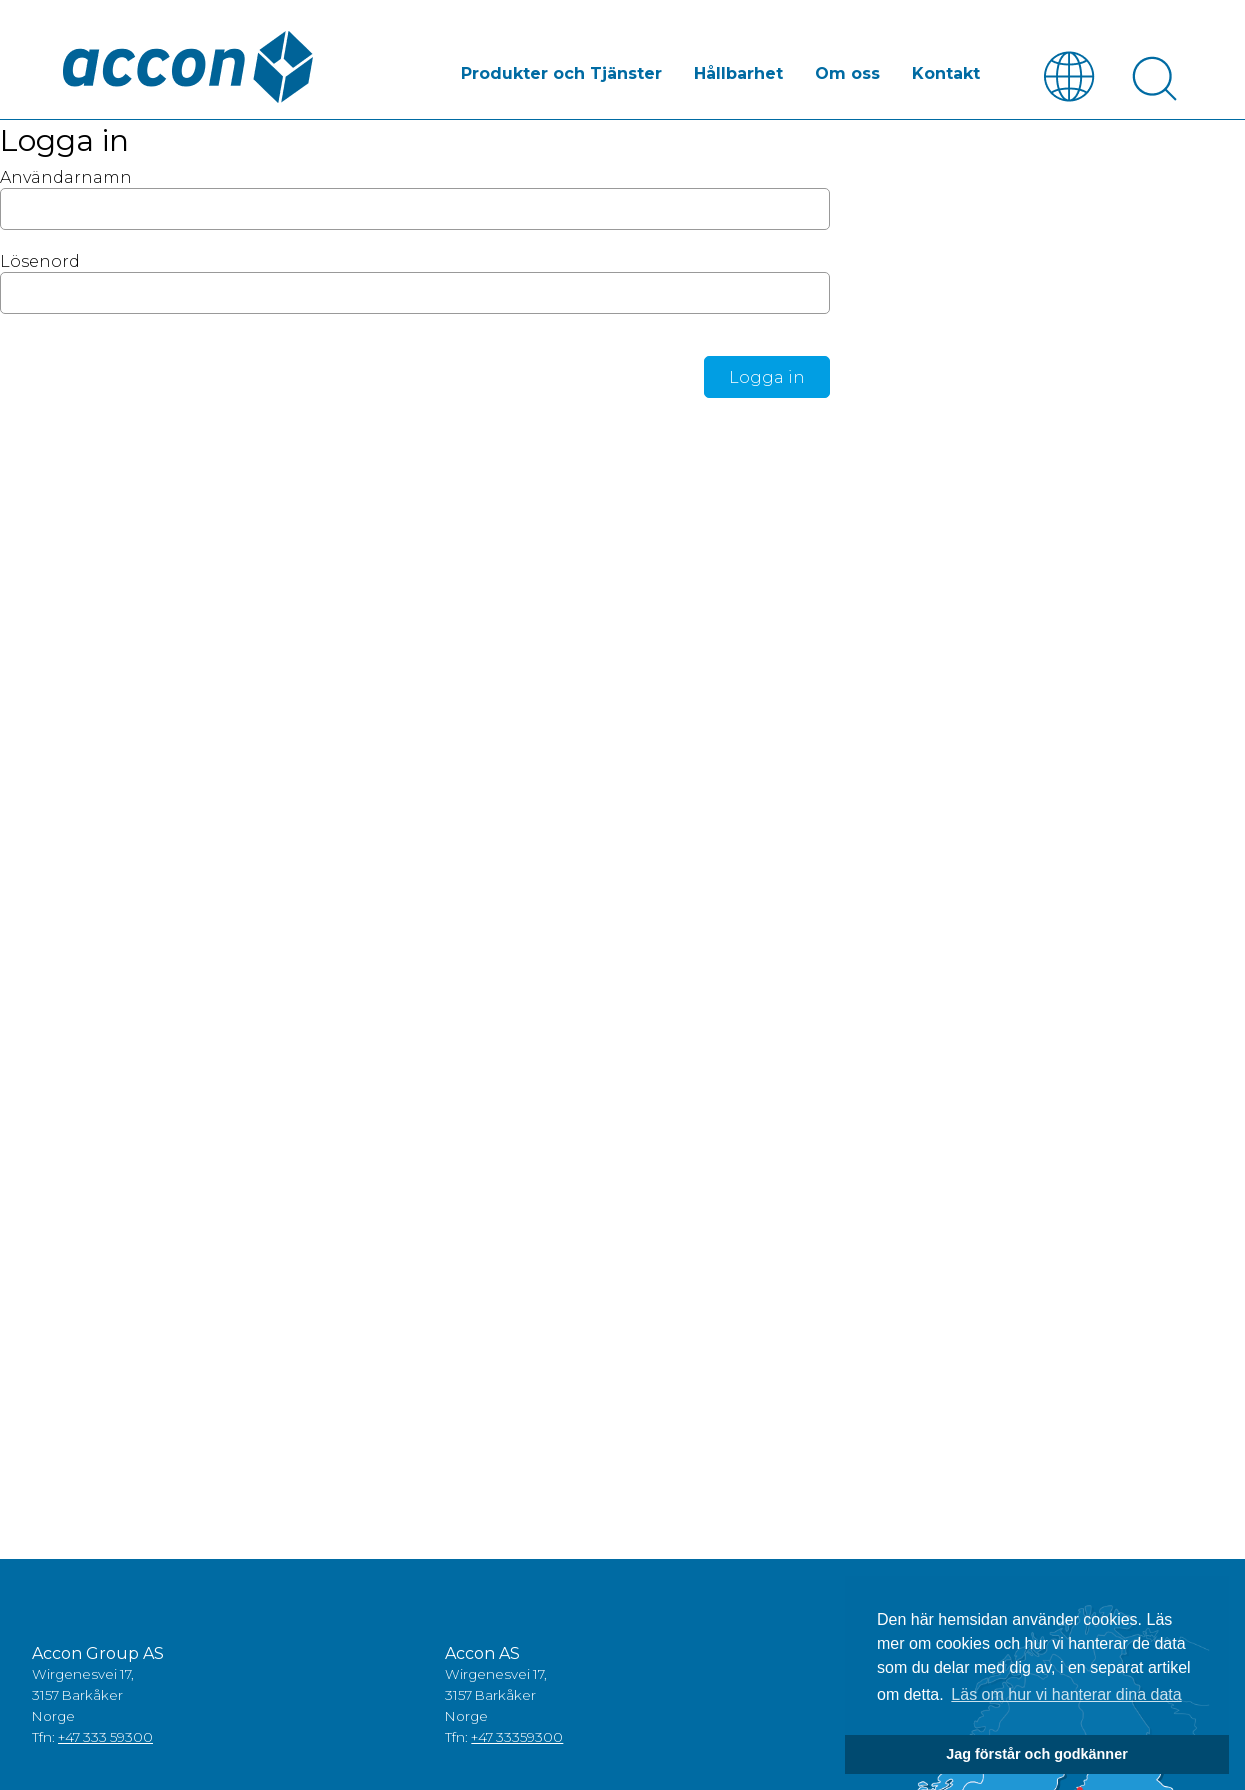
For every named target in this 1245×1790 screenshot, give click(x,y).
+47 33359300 (517, 1737)
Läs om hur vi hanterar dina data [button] (1066, 1694)
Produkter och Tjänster (561, 73)
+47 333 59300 (105, 1737)
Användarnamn (66, 177)
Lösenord (40, 261)
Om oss (847, 73)
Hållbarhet (738, 73)
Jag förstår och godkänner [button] (1037, 1754)
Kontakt (946, 73)
